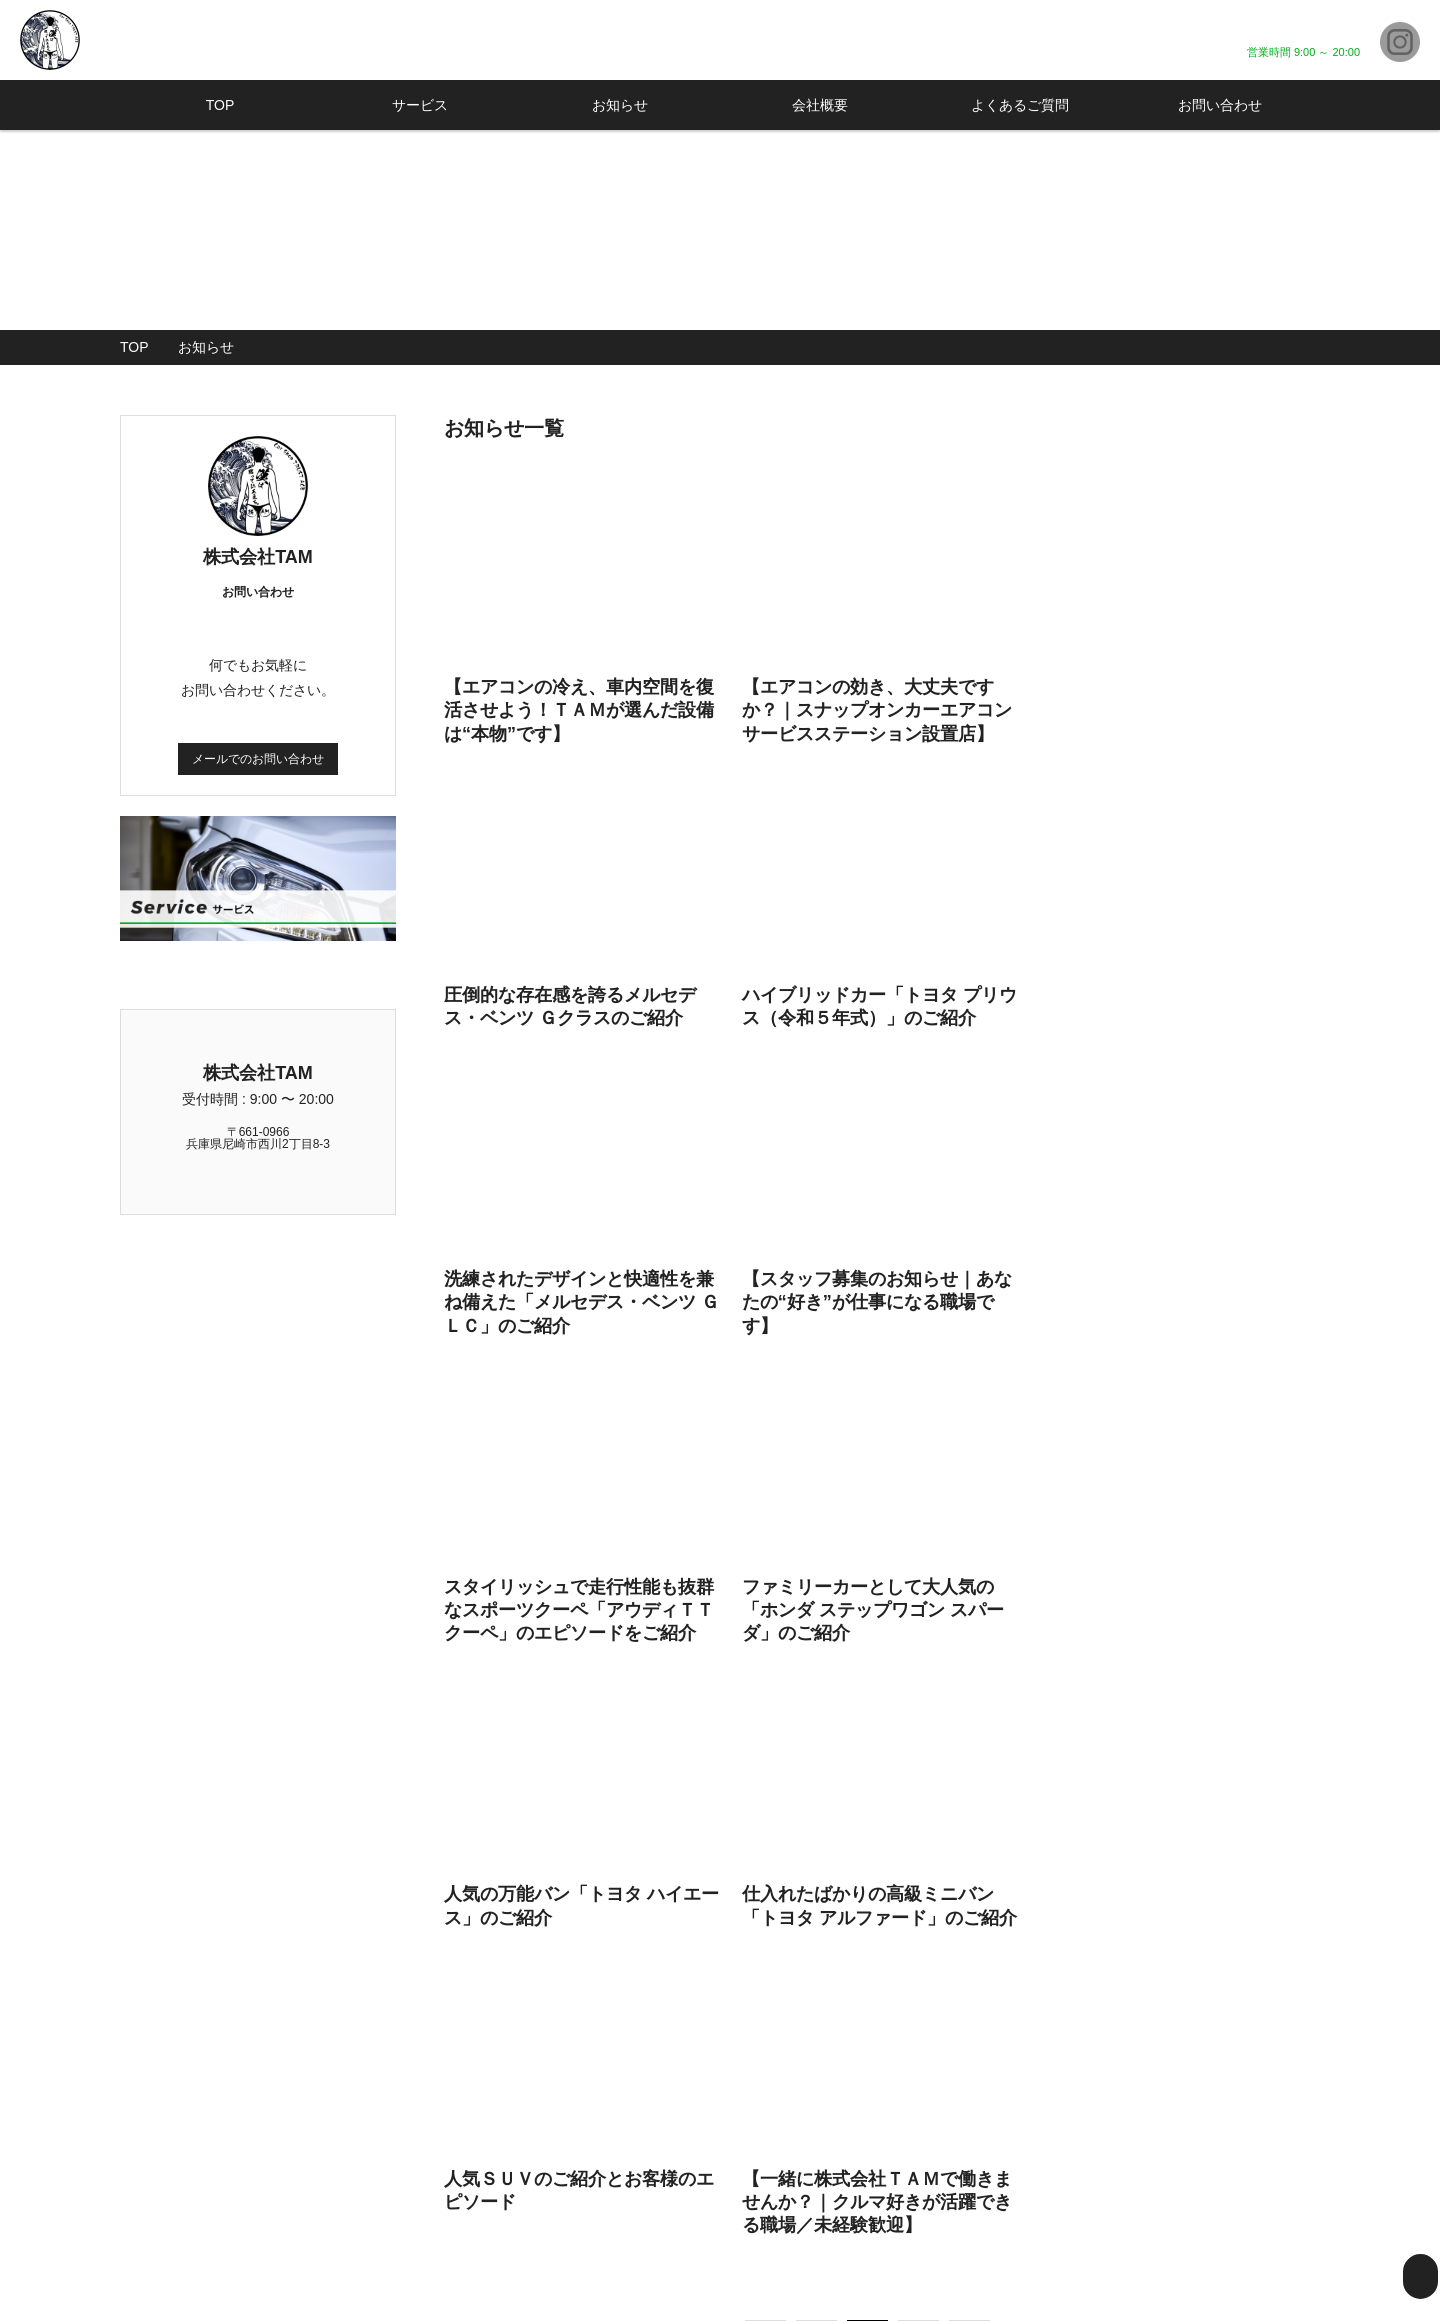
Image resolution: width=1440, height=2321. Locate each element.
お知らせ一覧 (1250, 2154)
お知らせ (620, 105)
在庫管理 (992, 2204)
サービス (420, 105)
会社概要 (820, 105)
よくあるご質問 (1020, 105)
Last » (1077, 1691)
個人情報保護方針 (1264, 2204)
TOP (220, 105)
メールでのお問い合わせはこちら (882, 1933)
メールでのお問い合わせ (258, 758)
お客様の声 (1100, 2204)
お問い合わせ (1220, 105)
